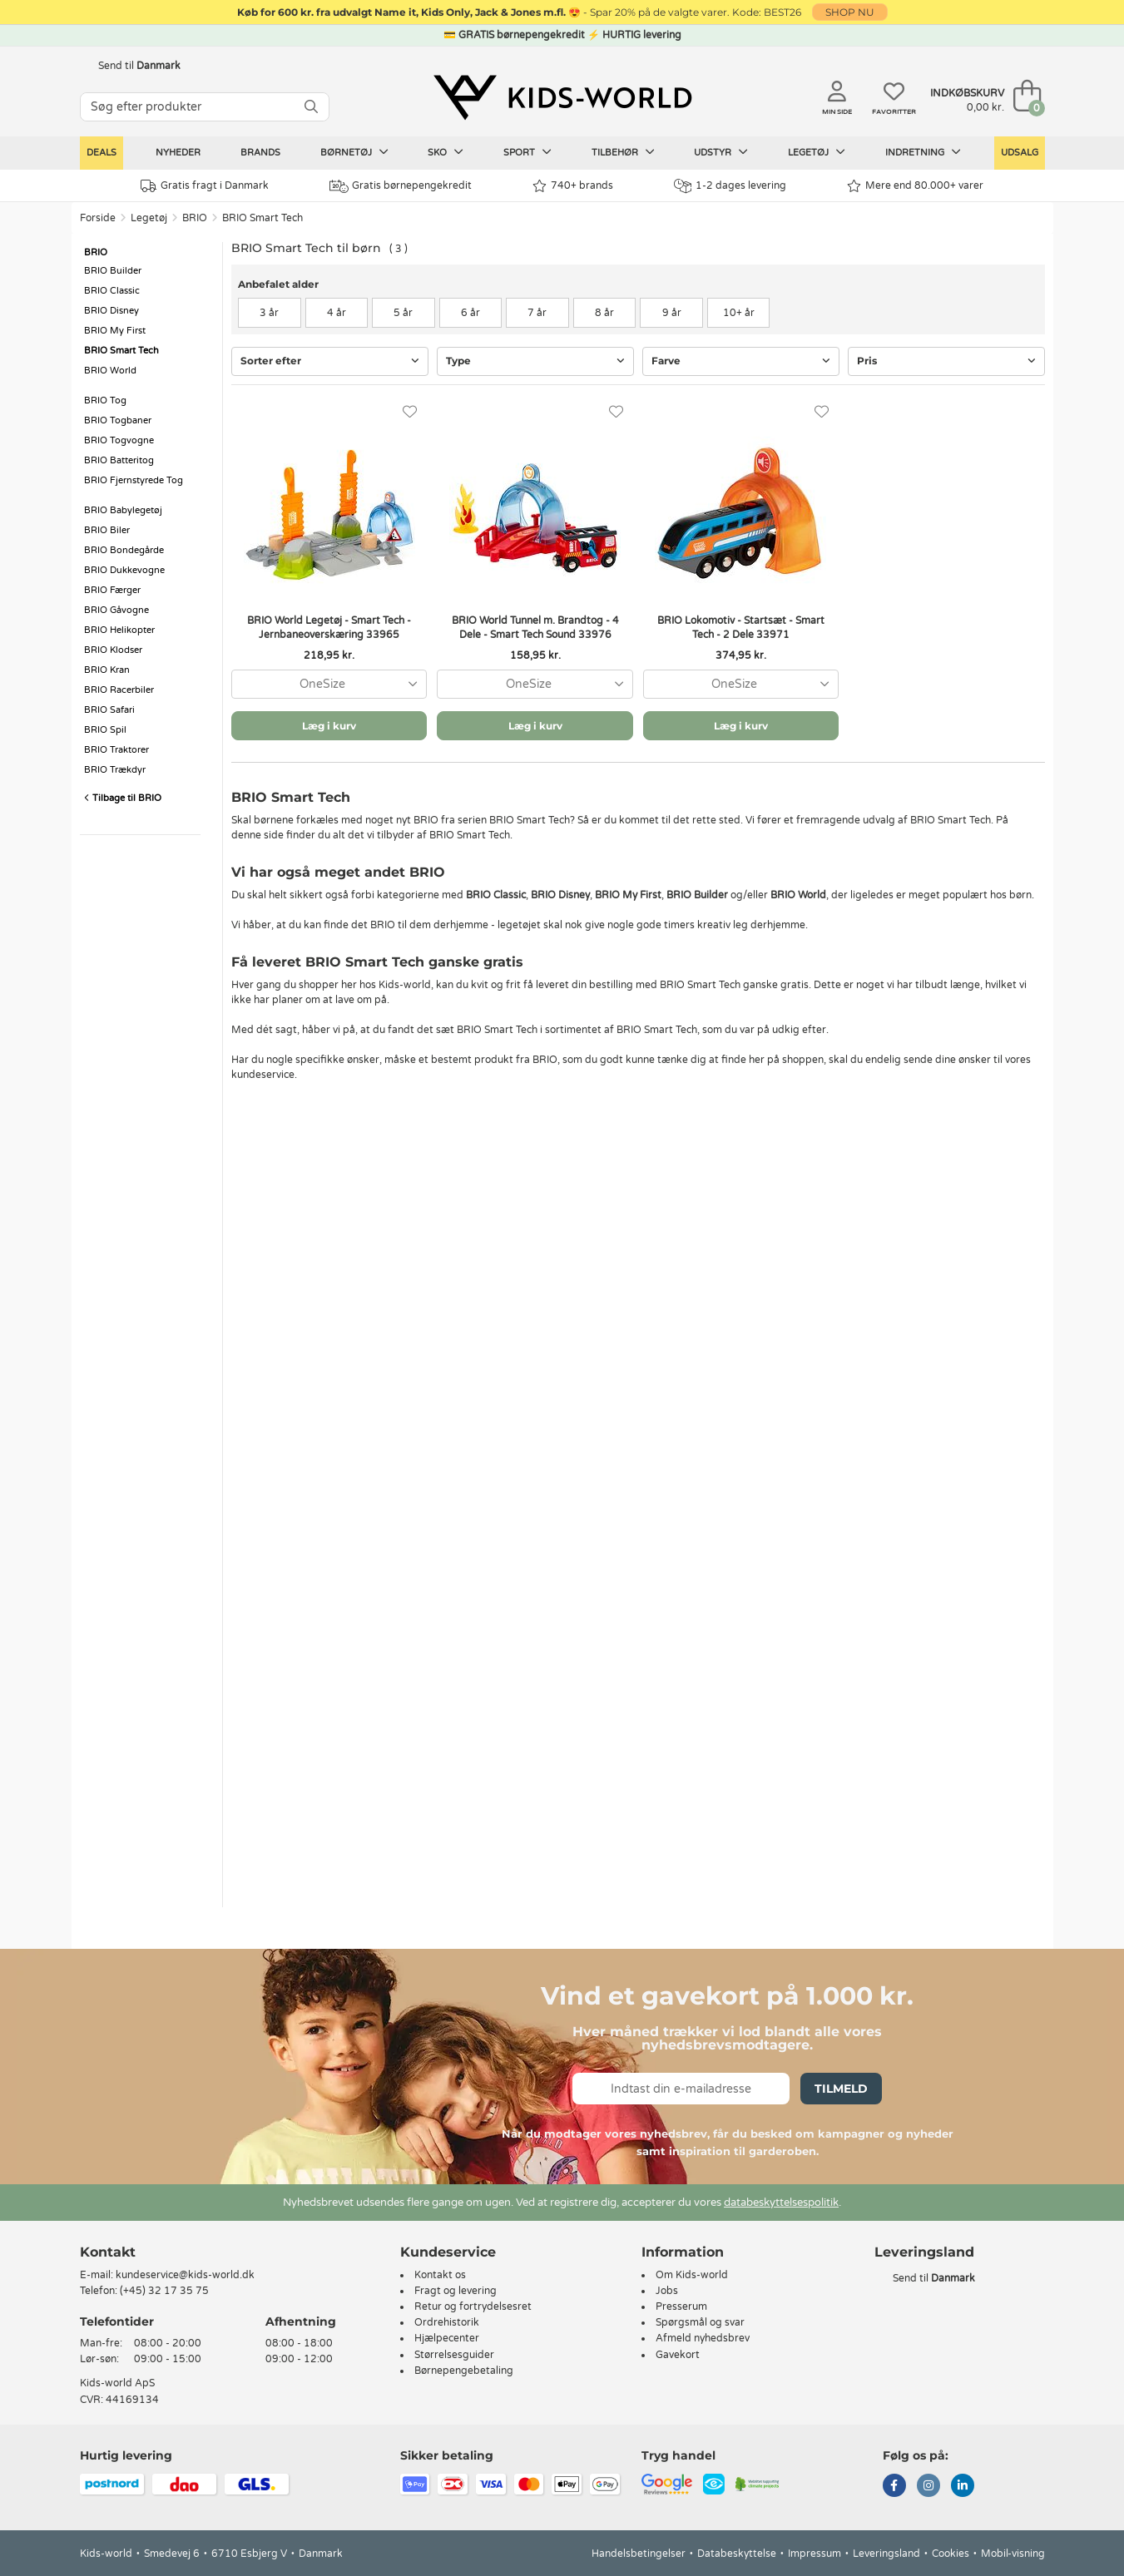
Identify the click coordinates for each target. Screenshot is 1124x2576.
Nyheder (178, 152)
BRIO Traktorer (116, 749)
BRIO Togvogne (119, 440)
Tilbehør (623, 152)
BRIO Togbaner (117, 420)
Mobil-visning (1013, 2553)
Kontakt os (440, 2275)
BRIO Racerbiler (119, 690)
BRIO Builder (112, 270)
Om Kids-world (692, 2275)
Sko (445, 152)
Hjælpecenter (446, 2338)
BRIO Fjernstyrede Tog (133, 480)
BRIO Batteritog (119, 460)
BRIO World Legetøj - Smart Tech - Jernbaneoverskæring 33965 (329, 627)
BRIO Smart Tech (262, 218)
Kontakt (108, 2252)
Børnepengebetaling (463, 2370)
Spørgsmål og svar (700, 2322)
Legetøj (816, 152)
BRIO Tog (105, 400)
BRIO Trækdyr (115, 769)
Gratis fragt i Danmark (205, 186)
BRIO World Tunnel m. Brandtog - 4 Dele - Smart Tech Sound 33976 (535, 627)
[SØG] (311, 107)
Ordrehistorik (446, 2322)
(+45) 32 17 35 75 (164, 2291)
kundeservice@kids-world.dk (185, 2275)
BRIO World (110, 370)
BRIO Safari (109, 710)
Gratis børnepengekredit (400, 186)
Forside (98, 218)
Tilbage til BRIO (122, 798)
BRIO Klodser (113, 650)
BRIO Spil (105, 729)
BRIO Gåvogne (116, 610)
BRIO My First (115, 330)
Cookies (950, 2553)
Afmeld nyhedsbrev (703, 2338)
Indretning (923, 152)
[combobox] (329, 684)
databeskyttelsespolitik (781, 2202)
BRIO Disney (111, 310)
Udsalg (1019, 152)
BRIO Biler (107, 530)
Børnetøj (354, 152)
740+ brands (572, 186)
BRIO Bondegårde (124, 550)
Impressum (814, 2553)
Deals (101, 152)
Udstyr (721, 152)
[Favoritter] (409, 412)
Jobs (667, 2291)
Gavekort (678, 2355)
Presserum (681, 2306)
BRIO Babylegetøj (123, 510)
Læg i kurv (329, 725)
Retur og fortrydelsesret (473, 2306)
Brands (260, 152)
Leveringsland (886, 2553)
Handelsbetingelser (639, 2553)
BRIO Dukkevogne (124, 570)
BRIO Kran (107, 670)
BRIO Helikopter (119, 630)
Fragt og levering (455, 2291)
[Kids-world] (562, 97)
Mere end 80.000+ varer (915, 186)
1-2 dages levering (730, 186)
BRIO (194, 218)
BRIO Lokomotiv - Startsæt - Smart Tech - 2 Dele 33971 (740, 627)
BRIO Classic (112, 290)
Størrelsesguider (454, 2355)
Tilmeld (841, 2088)
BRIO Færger (112, 590)
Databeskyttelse (736, 2553)
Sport (527, 152)
